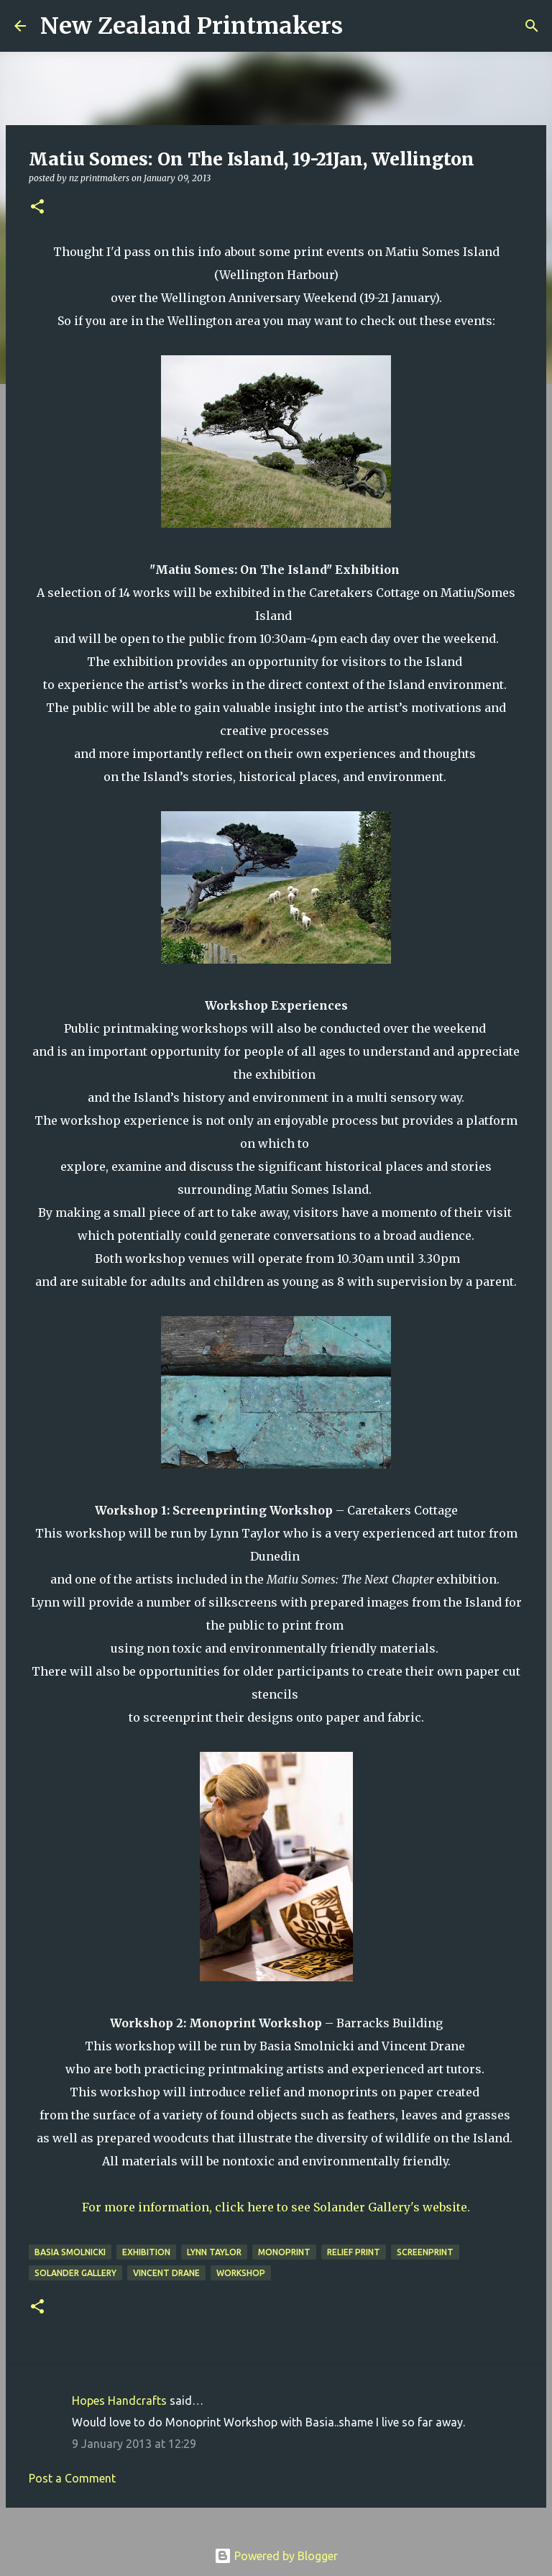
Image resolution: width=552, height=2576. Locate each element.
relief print (353, 2252)
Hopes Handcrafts (119, 2400)
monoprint (284, 2252)
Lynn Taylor (214, 2252)
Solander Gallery (75, 2273)
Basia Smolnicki (70, 2252)
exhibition (146, 2252)
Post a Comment (72, 2478)
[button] (37, 207)
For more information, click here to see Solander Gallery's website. (276, 2207)
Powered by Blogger (276, 2555)
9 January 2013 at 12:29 (134, 2443)
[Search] (363, 26)
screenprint (425, 2252)
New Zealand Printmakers (191, 26)
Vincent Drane (166, 2273)
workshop (240, 2273)
